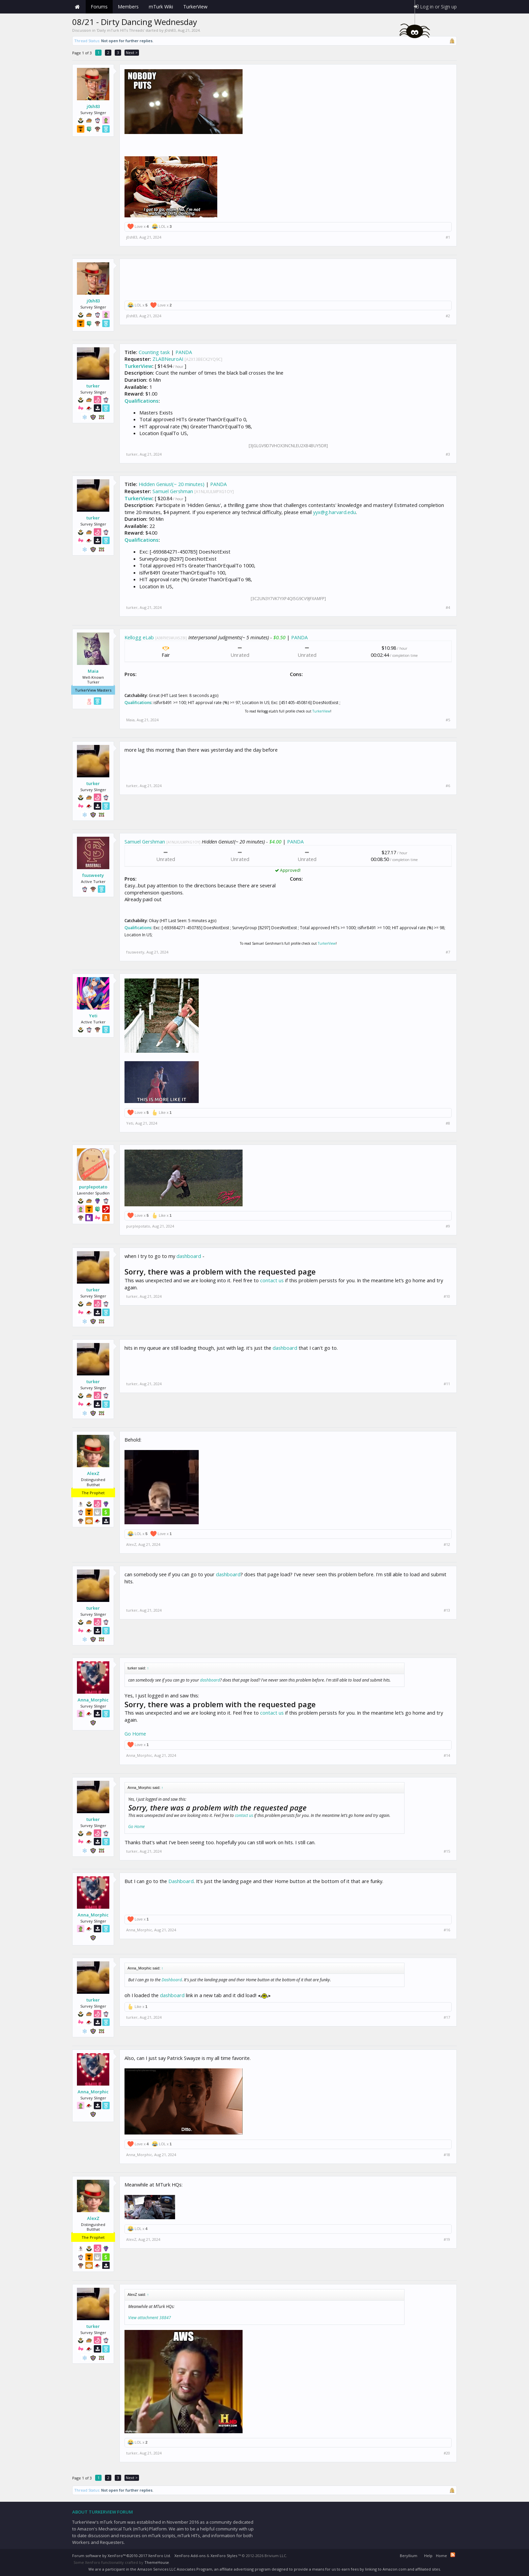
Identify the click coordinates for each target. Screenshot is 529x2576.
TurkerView (138, 366)
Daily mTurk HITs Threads (120, 30)
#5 (448, 720)
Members (128, 6)
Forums (99, 6)
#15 (447, 1851)
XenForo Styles (224, 2555)
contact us (272, 1280)
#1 (448, 237)
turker (93, 385)
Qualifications (141, 400)
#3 (448, 454)
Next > (132, 52)
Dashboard (181, 1881)
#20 (447, 2453)
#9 (448, 1226)
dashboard (188, 1256)
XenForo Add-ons (189, 2555)
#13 (447, 1610)
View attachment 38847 (149, 2317)
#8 (448, 1123)
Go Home (135, 1733)
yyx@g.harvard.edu (334, 512)
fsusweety (93, 875)
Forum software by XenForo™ (121, 2555)
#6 (448, 785)
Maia (93, 671)
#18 (447, 2154)
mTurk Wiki (161, 6)
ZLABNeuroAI (167, 358)
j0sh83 (170, 30)
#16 (447, 1930)
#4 (448, 607)
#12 (447, 1544)
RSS (452, 2554)
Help (428, 2555)
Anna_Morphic (93, 1699)
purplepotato (93, 1186)
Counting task (154, 352)
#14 (447, 1755)
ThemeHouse (156, 2562)
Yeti (93, 1015)
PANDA (183, 352)
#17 (447, 2017)
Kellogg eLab (139, 637)
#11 (447, 1383)
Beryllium (408, 2555)
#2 (448, 316)
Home (77, 7)
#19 (447, 2239)
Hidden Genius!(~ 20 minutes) (171, 484)
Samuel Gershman (172, 491)
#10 (447, 1296)
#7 (448, 952)
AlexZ (93, 1473)
